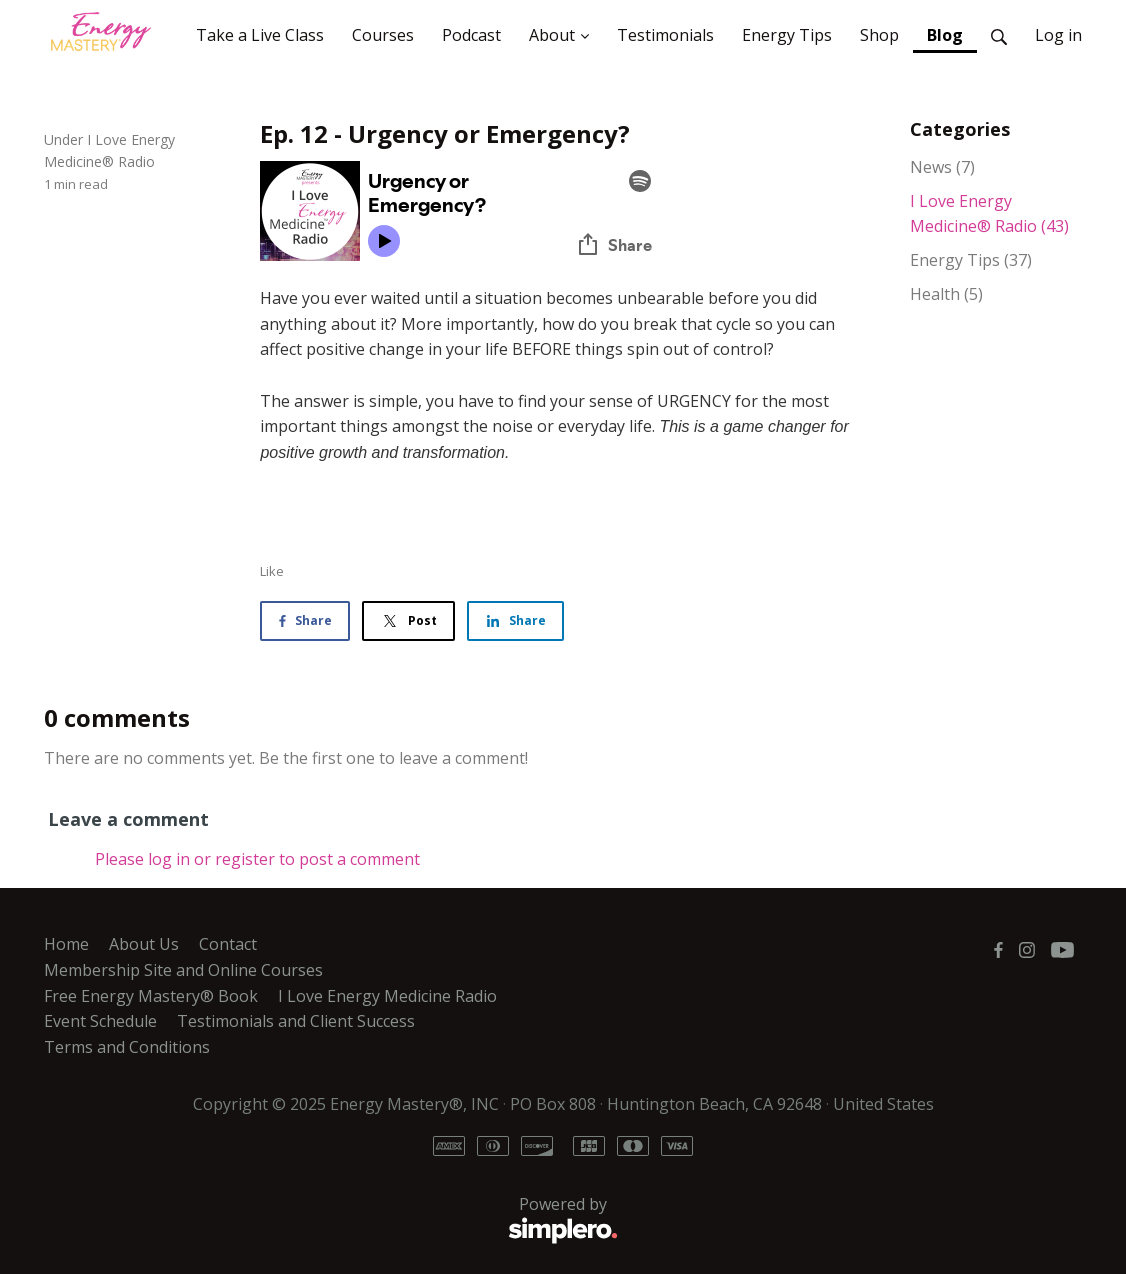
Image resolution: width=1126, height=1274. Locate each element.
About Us (144, 944)
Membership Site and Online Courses (183, 970)
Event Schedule (100, 1021)
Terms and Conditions (127, 1047)
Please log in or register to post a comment (257, 859)
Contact (228, 944)
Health (946, 294)
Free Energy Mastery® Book (151, 996)
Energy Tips (971, 260)
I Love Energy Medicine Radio (387, 996)
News (942, 167)
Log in (1058, 35)
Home (66, 944)
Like (272, 571)
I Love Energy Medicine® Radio (989, 214)
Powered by (331, 1220)
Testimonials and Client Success (296, 1021)
